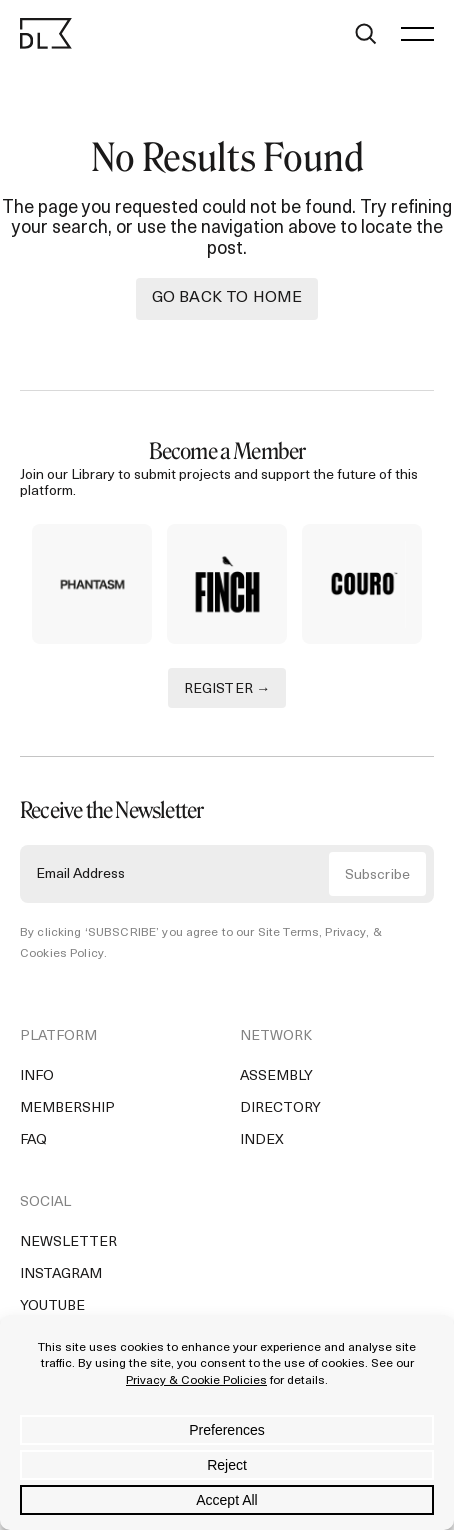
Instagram (61, 1274)
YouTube (52, 1306)
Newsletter (68, 1242)
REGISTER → (227, 689)
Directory (280, 1108)
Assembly (276, 1076)
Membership (67, 1108)
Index (262, 1140)
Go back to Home (227, 298)
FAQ (33, 1140)
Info (37, 1076)
